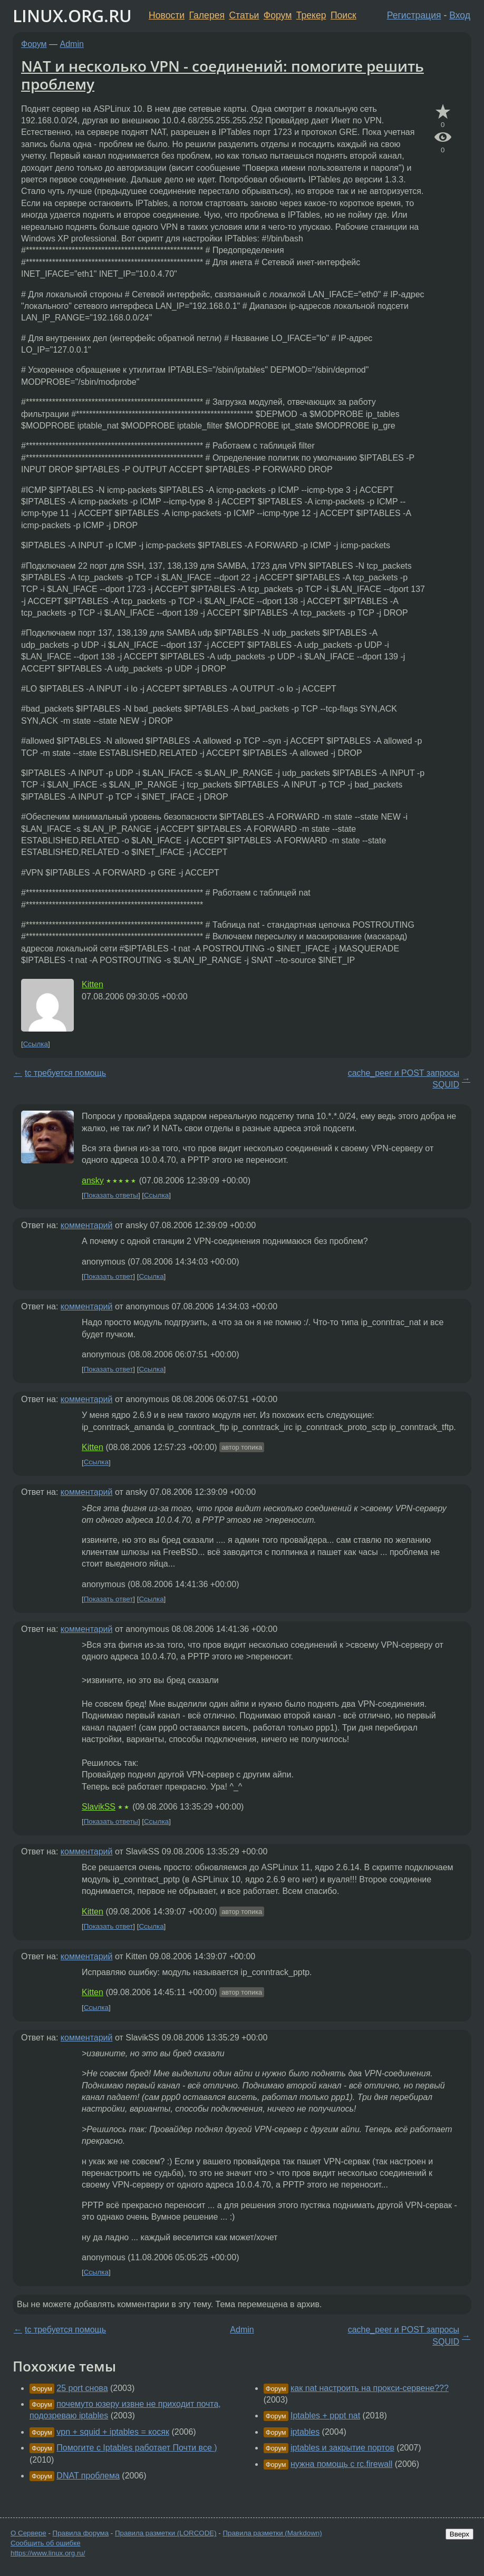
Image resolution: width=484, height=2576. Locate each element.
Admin (72, 44)
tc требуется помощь (65, 1072)
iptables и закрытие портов (342, 2447)
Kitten (92, 984)
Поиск (343, 15)
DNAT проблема (88, 2475)
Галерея (207, 15)
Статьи (244, 15)
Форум (278, 15)
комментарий (87, 1225)
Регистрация (414, 15)
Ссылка (35, 1044)
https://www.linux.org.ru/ (48, 2553)
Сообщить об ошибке (46, 2543)
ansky (93, 1180)
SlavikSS (98, 1806)
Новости (167, 15)
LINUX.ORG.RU (72, 15)
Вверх (459, 2534)
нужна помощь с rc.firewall (341, 2464)
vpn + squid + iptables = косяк (112, 2431)
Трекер (311, 15)
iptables (305, 2431)
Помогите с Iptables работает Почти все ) (136, 2447)
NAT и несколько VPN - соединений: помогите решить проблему (222, 75)
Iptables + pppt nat (325, 2415)
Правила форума (81, 2533)
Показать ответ (108, 1276)
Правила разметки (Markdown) (272, 2533)
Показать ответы (111, 1195)
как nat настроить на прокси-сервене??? (370, 2388)
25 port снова (82, 2388)
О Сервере (28, 2533)
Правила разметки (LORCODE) (166, 2533)
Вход (459, 15)
